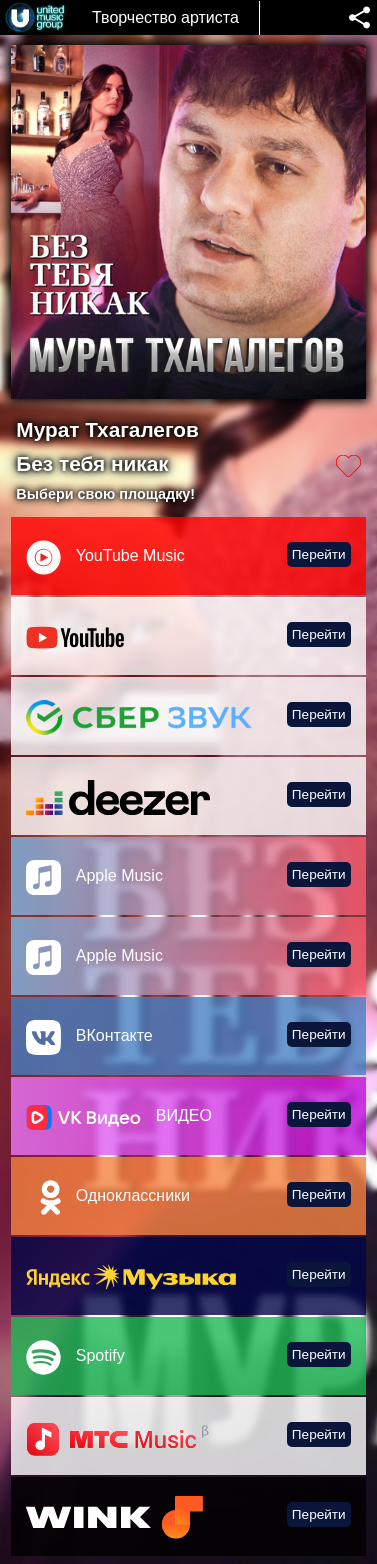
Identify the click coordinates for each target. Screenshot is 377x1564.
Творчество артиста (165, 17)
